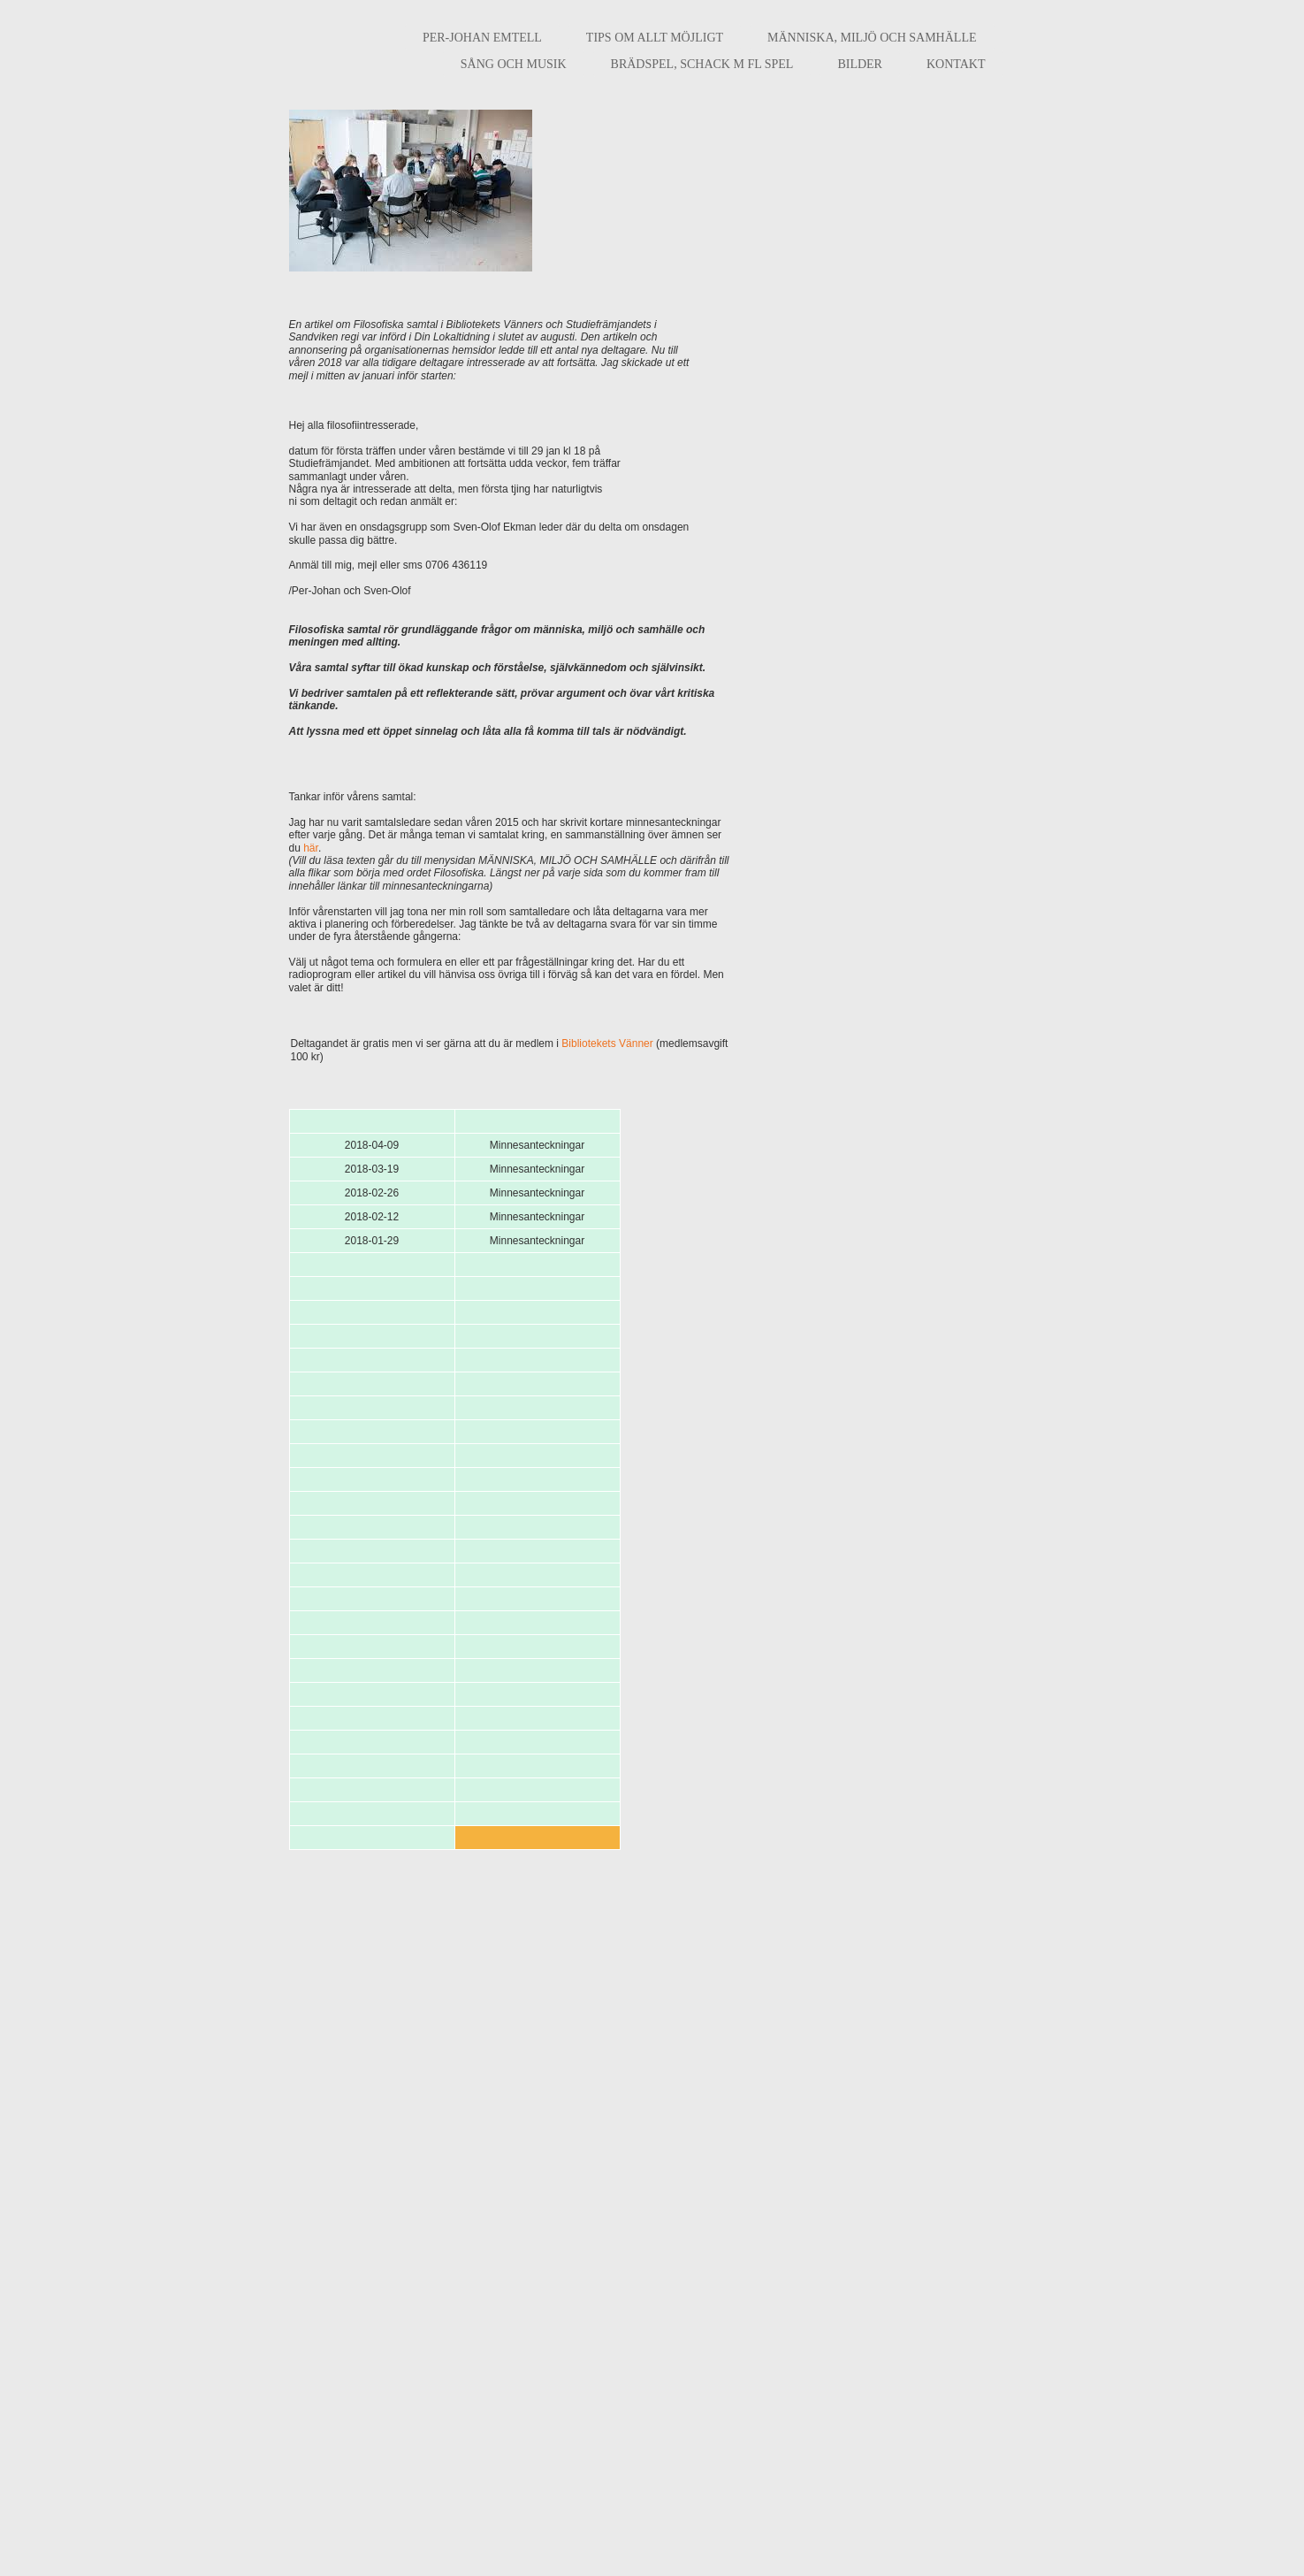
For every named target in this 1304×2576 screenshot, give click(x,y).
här (310, 848)
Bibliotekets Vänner (606, 1043)
